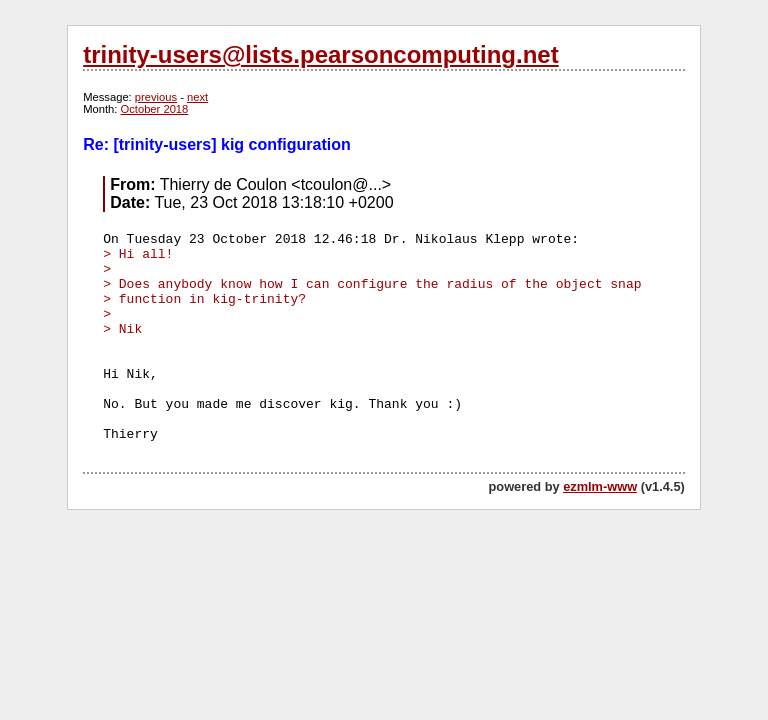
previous (156, 97)
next (197, 97)
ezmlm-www (600, 486)
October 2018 (155, 109)
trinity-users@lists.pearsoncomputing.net (320, 54)
